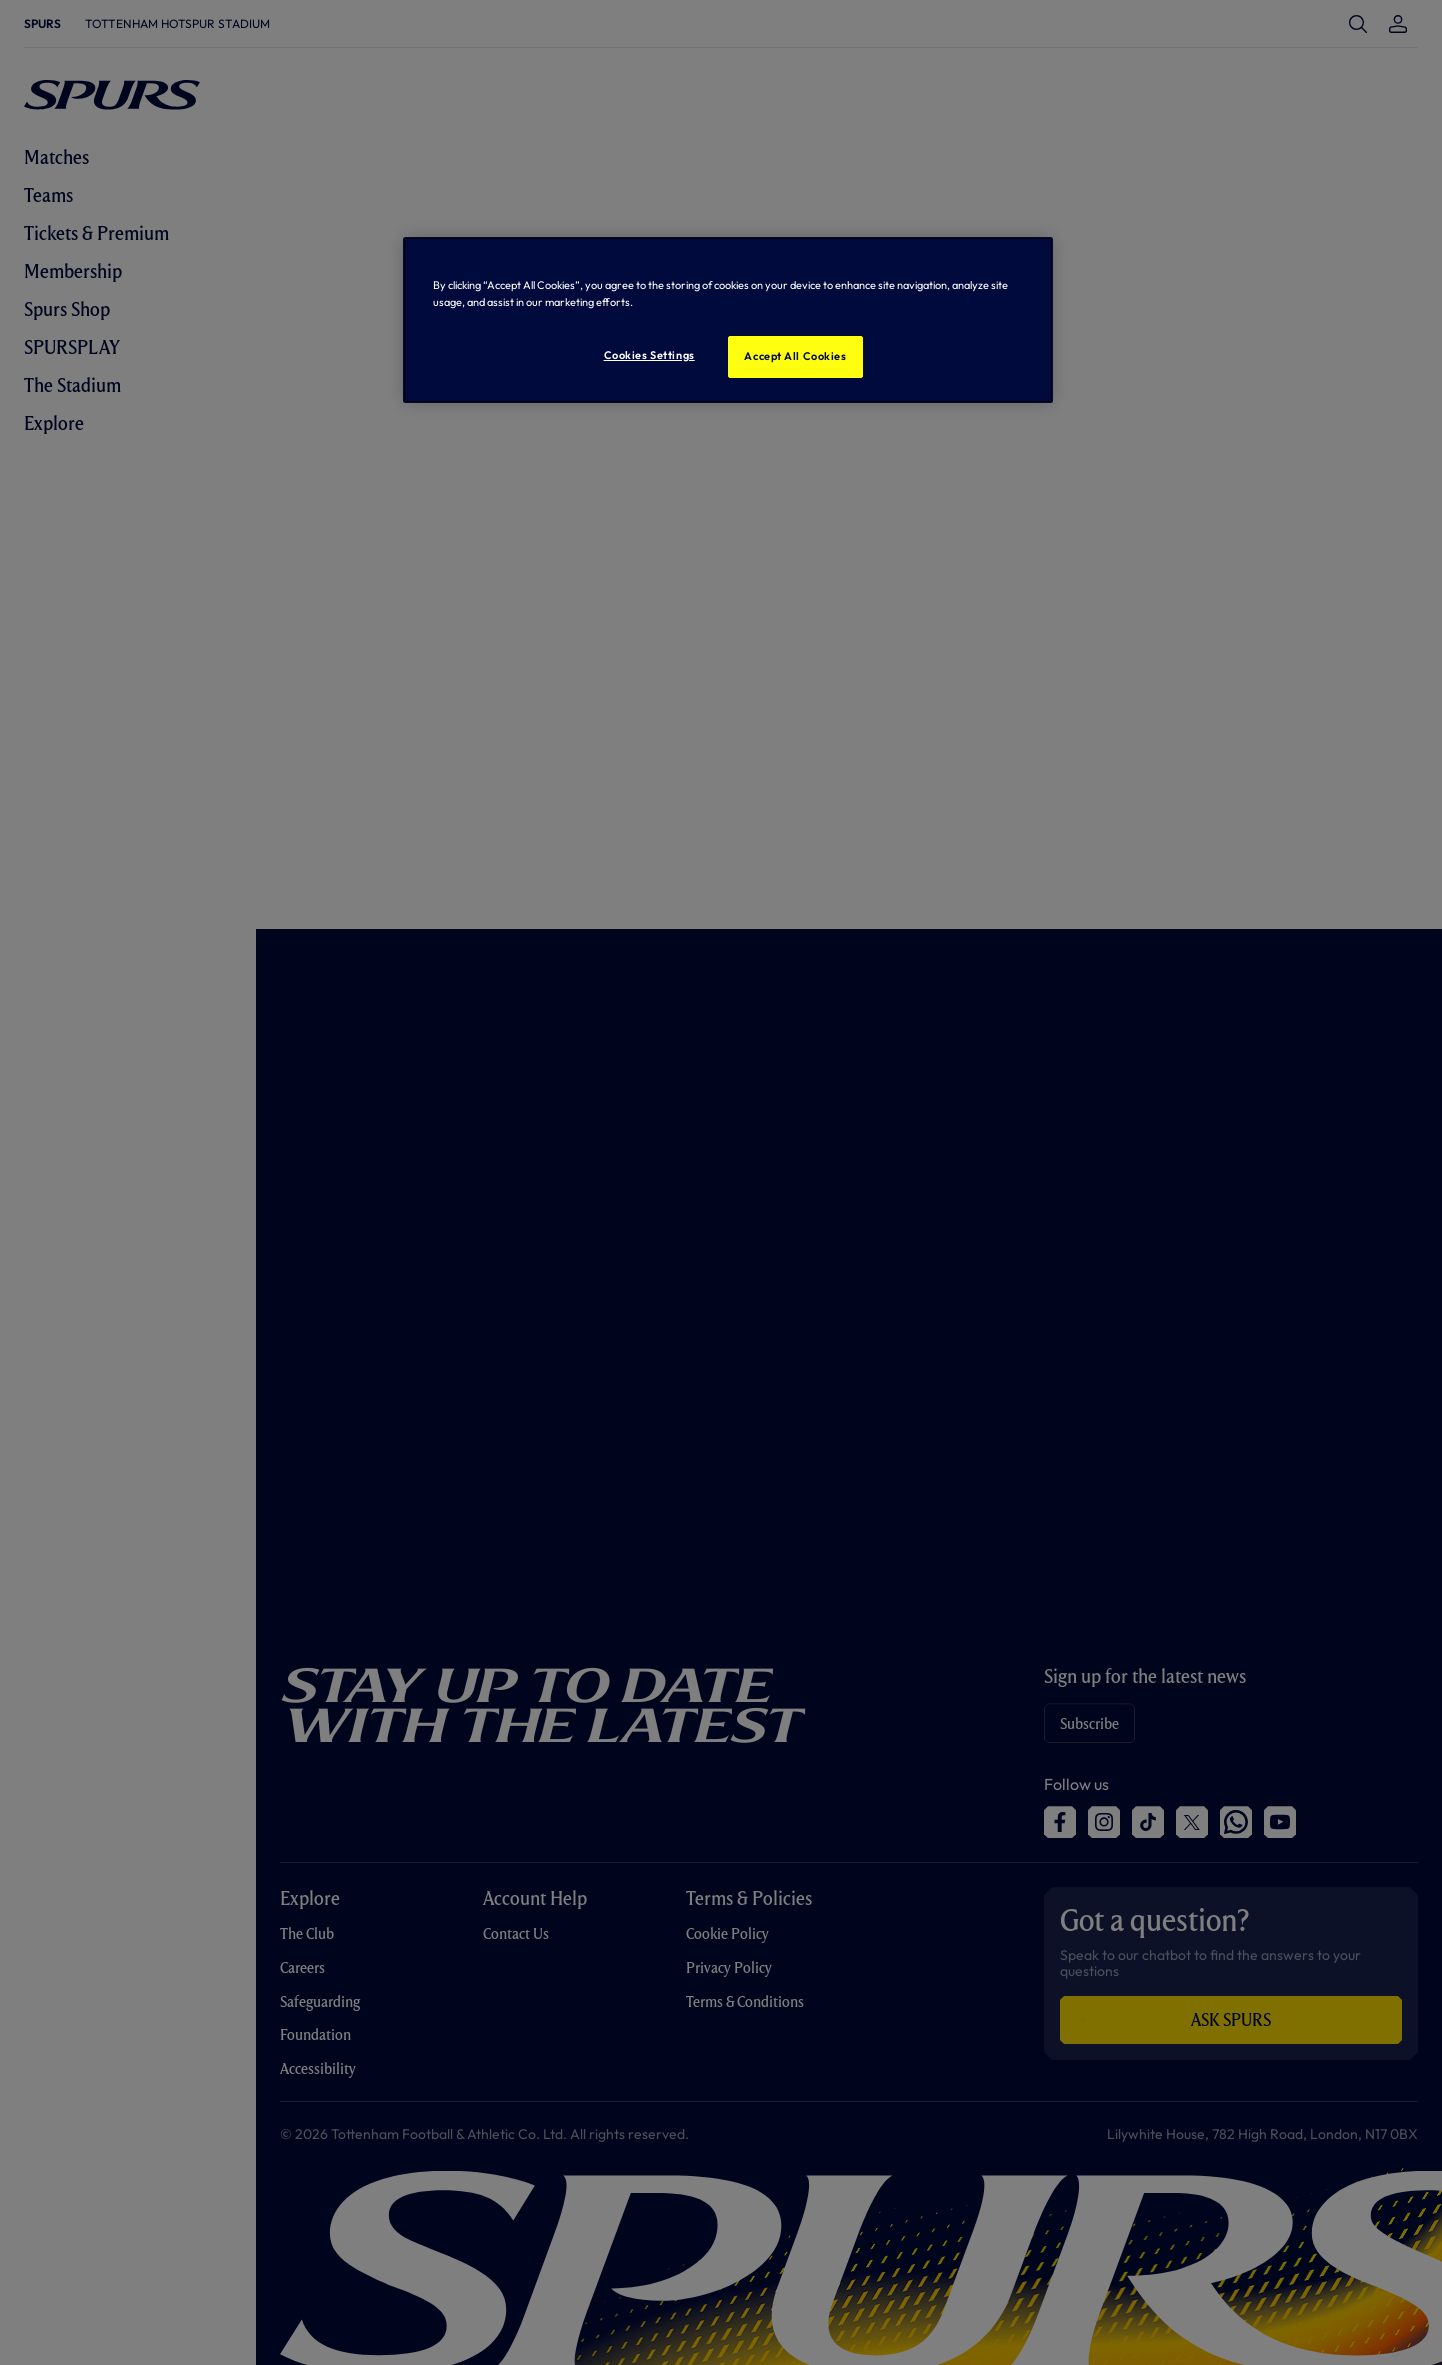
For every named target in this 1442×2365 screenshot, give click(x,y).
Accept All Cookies (795, 356)
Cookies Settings (649, 355)
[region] (728, 320)
